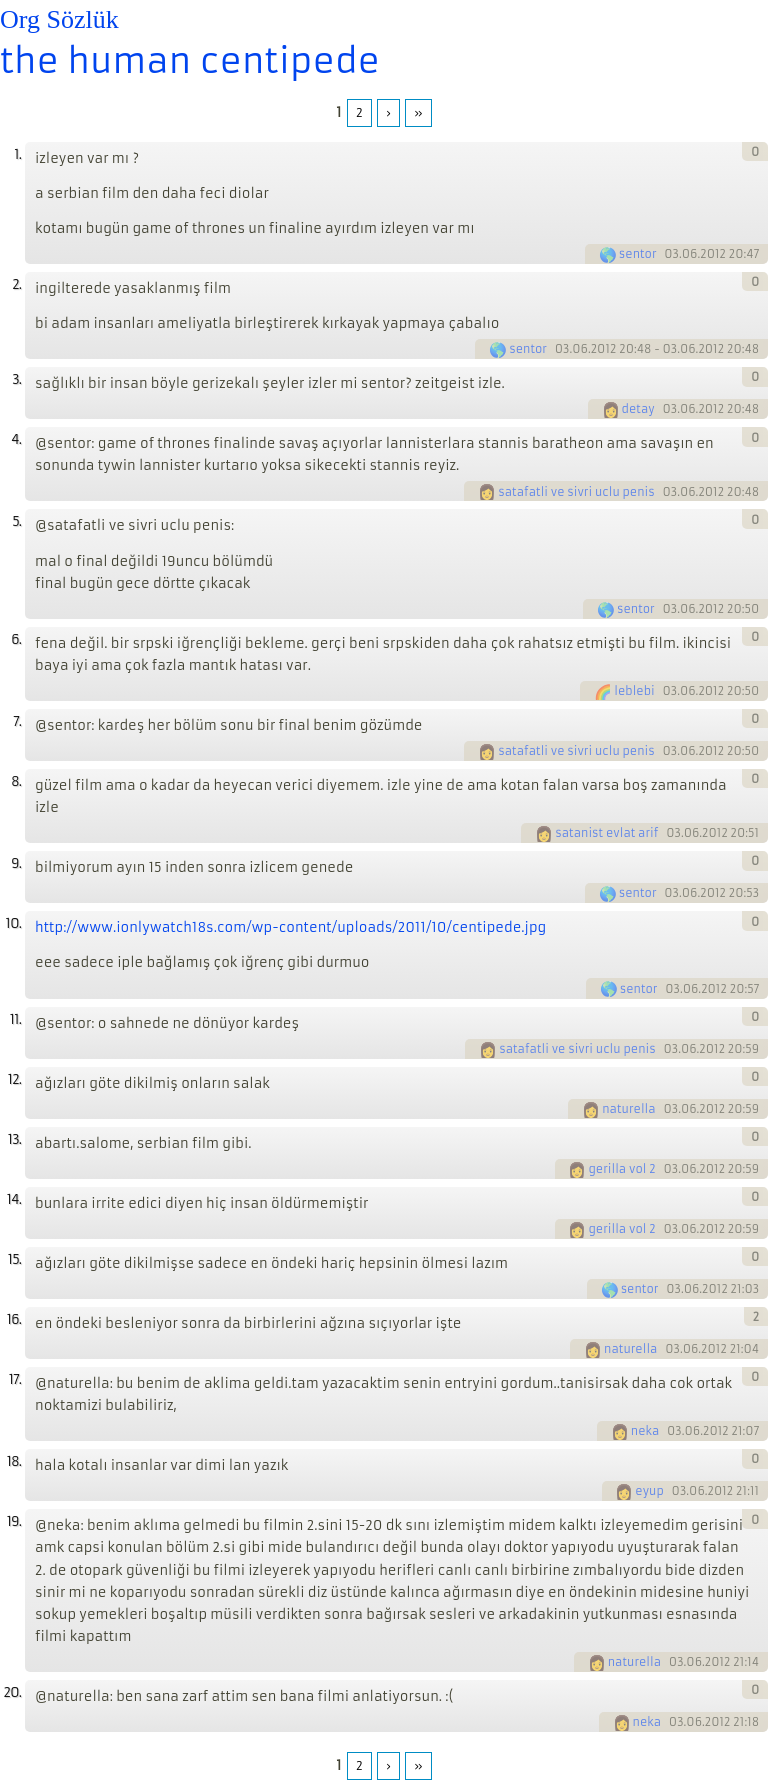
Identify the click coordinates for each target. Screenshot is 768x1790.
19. (14, 1521)
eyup (649, 1491)
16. (14, 1319)
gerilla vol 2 (621, 1169)
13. (14, 1139)
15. (14, 1259)
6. (16, 639)
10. (13, 923)
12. (14, 1079)
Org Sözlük (59, 19)
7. (17, 721)
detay (638, 409)
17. (15, 1379)
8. (16, 781)
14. (14, 1199)
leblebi (634, 691)
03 (671, 254)
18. (14, 1461)
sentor (638, 254)
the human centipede (190, 61)
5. (16, 521)
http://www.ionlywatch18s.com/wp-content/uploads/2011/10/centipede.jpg (290, 927)
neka (645, 1431)
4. (16, 439)
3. (16, 379)
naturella (628, 1109)
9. (16, 863)
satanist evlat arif (606, 833)
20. (12, 1692)
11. (15, 1019)
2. (16, 284)
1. (17, 154)
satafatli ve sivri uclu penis (576, 492)
